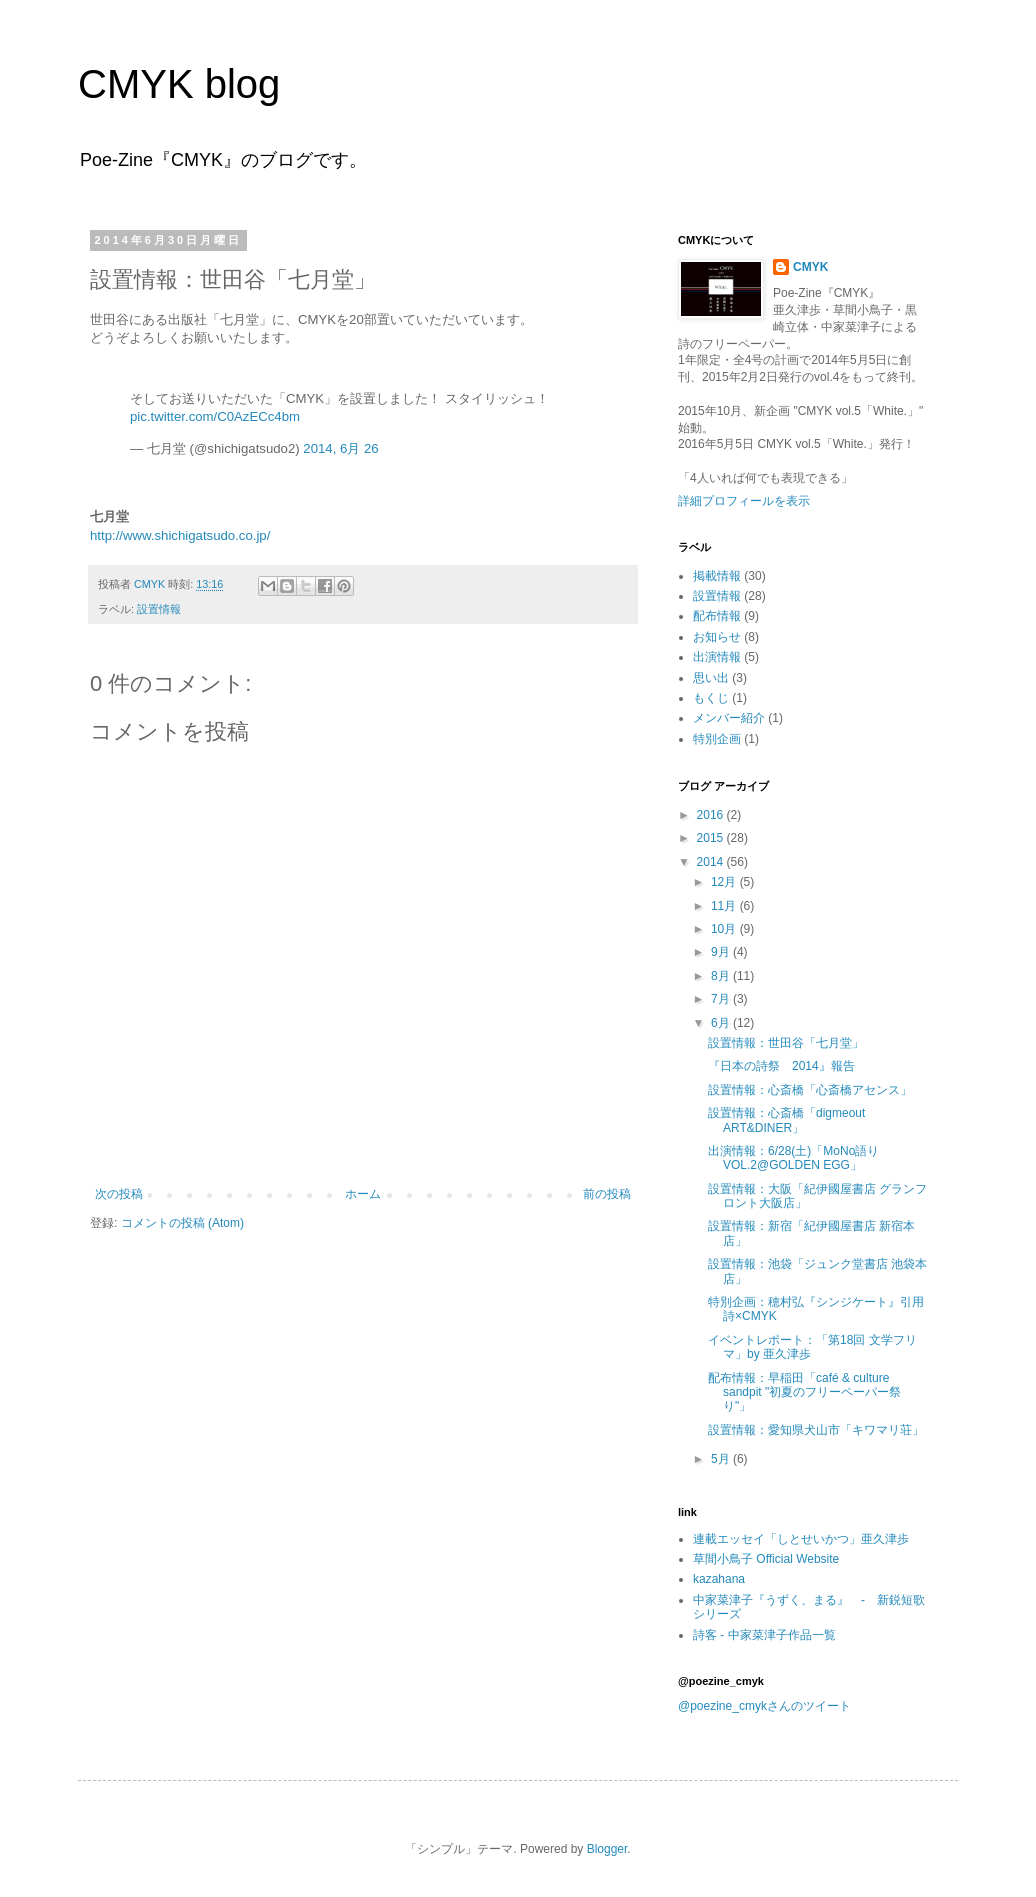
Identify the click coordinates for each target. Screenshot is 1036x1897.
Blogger (607, 1849)
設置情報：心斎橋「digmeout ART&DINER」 (786, 1120)
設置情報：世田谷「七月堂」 (786, 1043)
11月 (725, 906)
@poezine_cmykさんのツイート (764, 1706)
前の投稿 (607, 1194)
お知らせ (717, 637)
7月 (722, 999)
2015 (712, 838)
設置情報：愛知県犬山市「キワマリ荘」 (816, 1430)
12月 (725, 882)
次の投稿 (119, 1194)
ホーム (363, 1194)
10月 (725, 929)
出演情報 (717, 657)
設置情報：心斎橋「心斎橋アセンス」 (810, 1090)
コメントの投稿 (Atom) (182, 1223)
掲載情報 (717, 576)
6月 (722, 1023)
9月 (722, 952)
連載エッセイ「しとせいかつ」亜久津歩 (801, 1539)
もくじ (711, 698)
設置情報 (159, 609)
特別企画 (717, 739)
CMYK (810, 267)
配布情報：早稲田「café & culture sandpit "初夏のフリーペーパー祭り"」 (804, 1392)
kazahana (719, 1579)
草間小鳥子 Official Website (766, 1559)
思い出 (711, 678)
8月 (722, 976)
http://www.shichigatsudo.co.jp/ (180, 535)
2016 (712, 815)
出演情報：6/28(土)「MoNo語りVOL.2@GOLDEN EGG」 (793, 1158)
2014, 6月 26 (340, 448)
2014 (712, 862)
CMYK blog (179, 84)
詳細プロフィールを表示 (744, 501)
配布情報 (717, 616)
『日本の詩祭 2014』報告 (781, 1066)
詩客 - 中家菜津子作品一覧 (764, 1635)
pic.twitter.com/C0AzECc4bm (215, 416)
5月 (722, 1459)
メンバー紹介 (729, 718)
